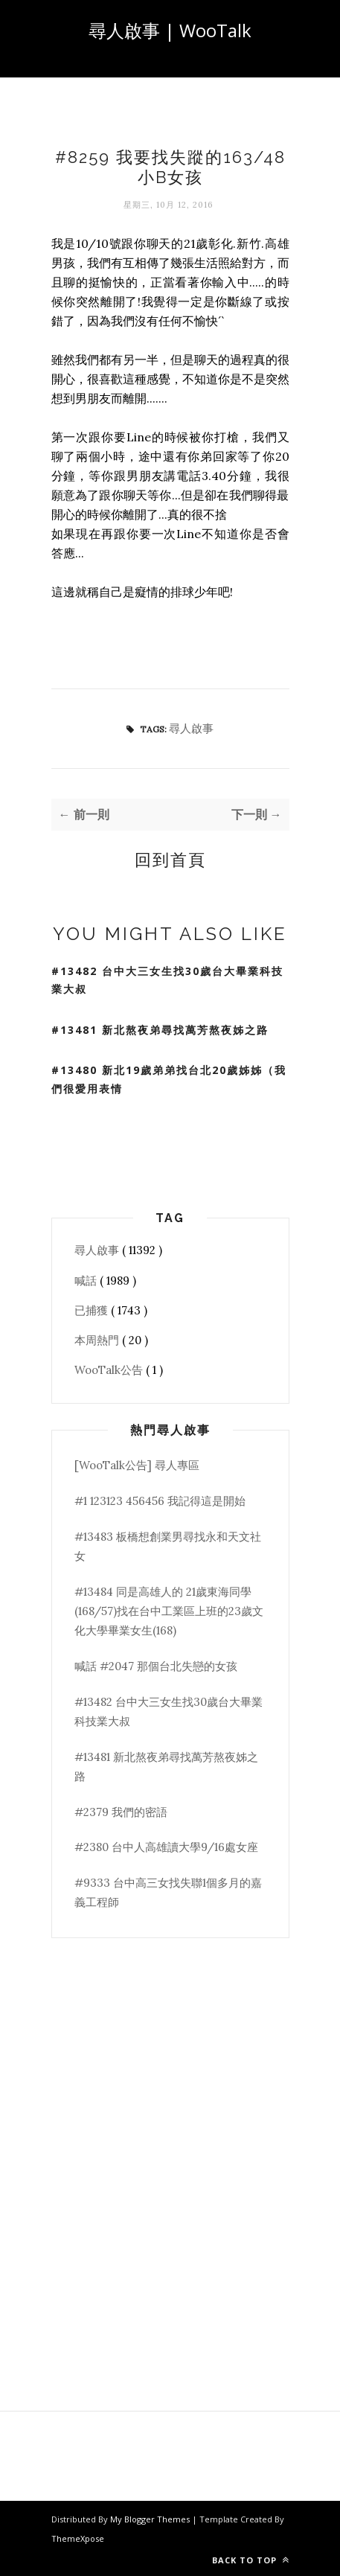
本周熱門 (98, 1340)
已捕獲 (92, 1310)
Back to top (250, 2560)
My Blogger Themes (151, 2519)
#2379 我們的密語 (120, 1812)
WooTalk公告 (110, 1370)
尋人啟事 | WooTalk (170, 30)
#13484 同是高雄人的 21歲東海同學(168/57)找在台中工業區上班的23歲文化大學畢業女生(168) (168, 1611)
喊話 (87, 1280)
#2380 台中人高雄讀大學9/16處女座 (166, 1847)
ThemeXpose (77, 2538)
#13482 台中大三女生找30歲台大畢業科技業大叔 (167, 980)
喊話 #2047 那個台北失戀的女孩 (155, 1666)
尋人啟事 (191, 728)
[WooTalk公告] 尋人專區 (136, 1465)
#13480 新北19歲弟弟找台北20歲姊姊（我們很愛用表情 (168, 1079)
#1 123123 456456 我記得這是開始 (160, 1501)
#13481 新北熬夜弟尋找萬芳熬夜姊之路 (160, 1030)
